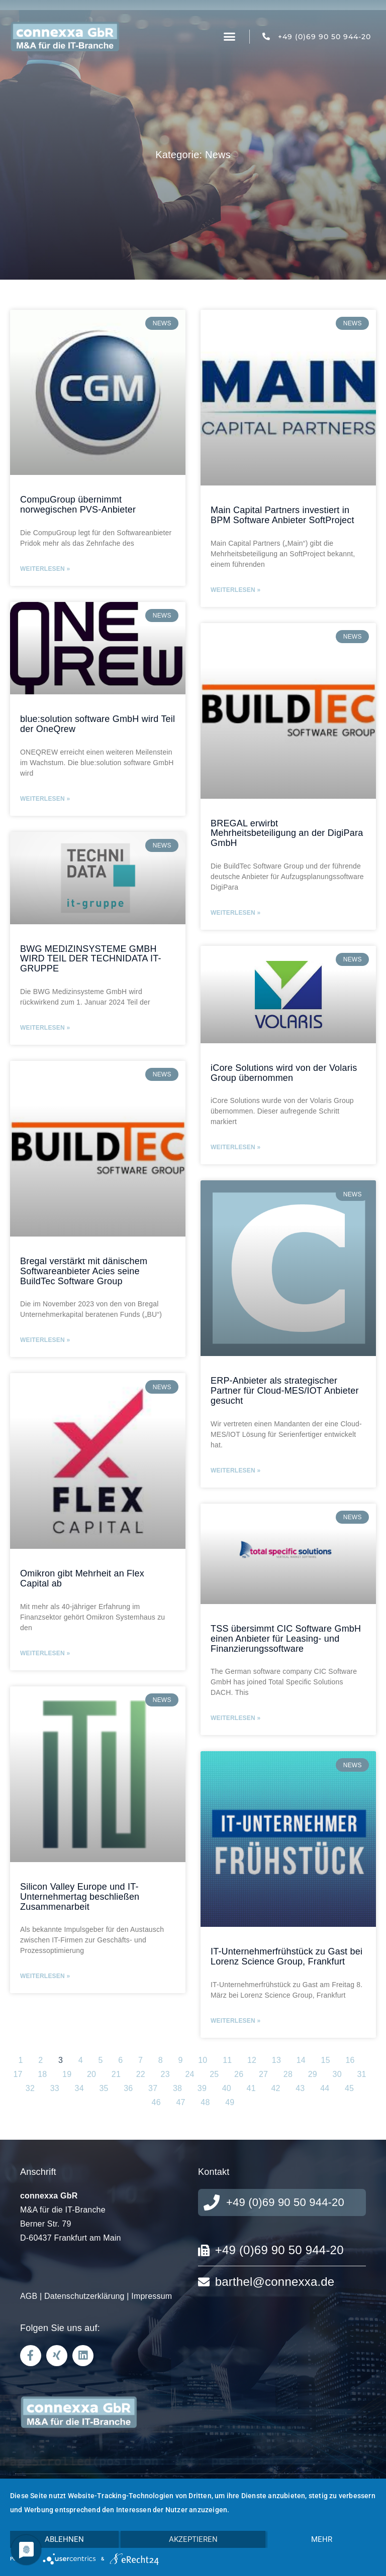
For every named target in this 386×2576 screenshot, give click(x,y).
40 (226, 2088)
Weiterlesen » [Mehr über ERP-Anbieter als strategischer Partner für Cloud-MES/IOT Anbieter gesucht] (235, 1470)
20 (91, 2074)
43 (300, 2088)
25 (214, 2074)
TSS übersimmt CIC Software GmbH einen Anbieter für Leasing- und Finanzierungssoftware (286, 1639)
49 (229, 2102)
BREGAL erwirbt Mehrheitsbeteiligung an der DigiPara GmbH (287, 833)
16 (349, 2060)
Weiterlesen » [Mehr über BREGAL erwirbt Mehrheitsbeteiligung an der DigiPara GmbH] (235, 912)
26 (238, 2074)
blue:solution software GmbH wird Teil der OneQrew (97, 724)
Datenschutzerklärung (84, 2296)
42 (275, 2088)
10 (202, 2060)
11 (227, 2060)
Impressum (151, 2296)
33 (54, 2088)
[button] (229, 36)
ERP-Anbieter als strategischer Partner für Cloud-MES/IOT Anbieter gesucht (285, 1391)
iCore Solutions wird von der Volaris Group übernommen (284, 1073)
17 (17, 2074)
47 (180, 2102)
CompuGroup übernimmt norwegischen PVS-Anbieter (78, 505)
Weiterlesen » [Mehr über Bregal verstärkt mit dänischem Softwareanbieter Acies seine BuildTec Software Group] (45, 1339)
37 (152, 2088)
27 (263, 2074)
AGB (28, 2296)
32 (30, 2088)
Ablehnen (64, 2539)
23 (165, 2074)
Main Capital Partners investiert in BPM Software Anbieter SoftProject (282, 515)
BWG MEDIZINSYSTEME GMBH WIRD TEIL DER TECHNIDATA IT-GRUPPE (90, 959)
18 (42, 2074)
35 (103, 2088)
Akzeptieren (193, 2539)
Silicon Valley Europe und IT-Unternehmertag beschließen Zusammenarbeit (79, 1897)
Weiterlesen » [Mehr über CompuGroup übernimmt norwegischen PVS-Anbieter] (45, 568)
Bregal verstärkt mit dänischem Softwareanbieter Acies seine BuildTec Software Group (83, 1271)
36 (128, 2088)
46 (156, 2102)
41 (251, 2088)
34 (79, 2088)
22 (140, 2074)
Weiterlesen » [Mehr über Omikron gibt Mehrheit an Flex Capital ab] (45, 1653)
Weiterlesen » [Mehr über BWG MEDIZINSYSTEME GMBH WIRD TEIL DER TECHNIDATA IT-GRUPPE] (45, 1027)
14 (301, 2060)
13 (276, 2060)
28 (288, 2074)
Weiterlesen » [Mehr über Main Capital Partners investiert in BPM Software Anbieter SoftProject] (235, 589)
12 (251, 2060)
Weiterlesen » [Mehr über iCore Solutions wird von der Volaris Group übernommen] (235, 1147)
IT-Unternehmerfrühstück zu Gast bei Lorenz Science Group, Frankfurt (286, 1956)
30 (337, 2074)
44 (324, 2088)
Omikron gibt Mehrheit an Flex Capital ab (82, 1578)
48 (205, 2102)
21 (116, 2074)
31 (361, 2074)
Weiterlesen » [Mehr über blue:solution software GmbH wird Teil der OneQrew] (45, 798)
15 (325, 2060)
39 (202, 2088)
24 (189, 2074)
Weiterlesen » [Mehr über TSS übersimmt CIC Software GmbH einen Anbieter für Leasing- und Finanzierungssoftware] (235, 1718)
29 (312, 2074)
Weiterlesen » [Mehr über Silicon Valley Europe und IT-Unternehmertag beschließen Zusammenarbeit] (45, 1976)
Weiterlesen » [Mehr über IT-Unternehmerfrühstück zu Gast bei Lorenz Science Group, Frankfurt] (235, 2020)
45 (349, 2088)
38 (177, 2088)
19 (66, 2074)
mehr (321, 2539)
